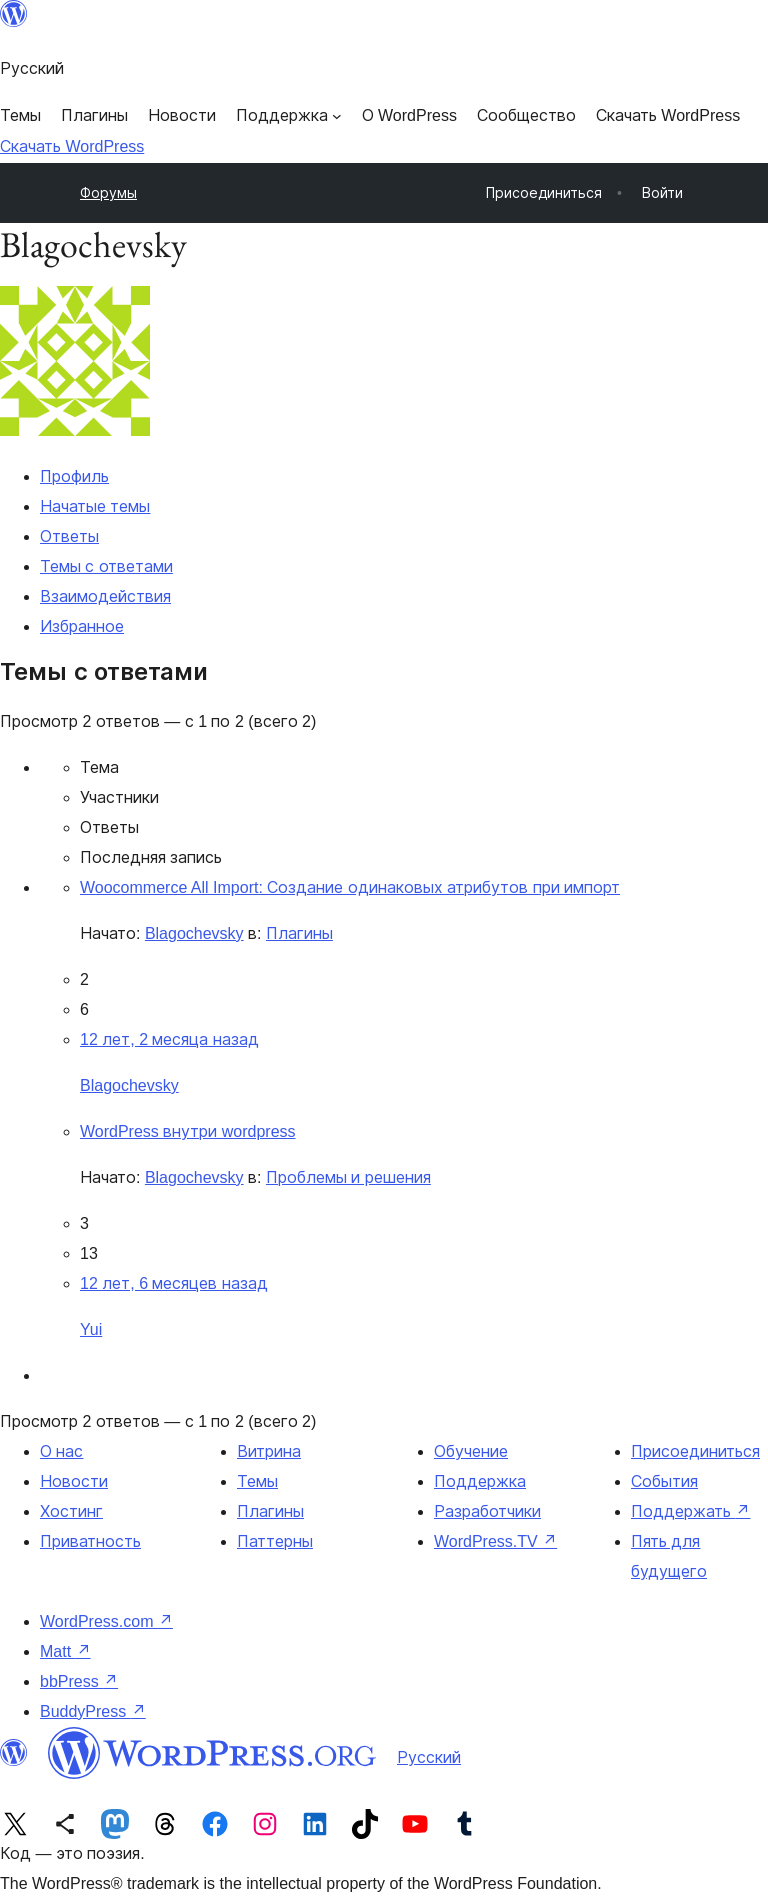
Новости (74, 1481)
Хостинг (71, 1511)
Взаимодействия (105, 596)
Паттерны (275, 1541)
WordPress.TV (495, 1541)
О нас (61, 1451)
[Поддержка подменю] (289, 116)
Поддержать (690, 1511)
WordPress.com (106, 1621)
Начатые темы (95, 506)
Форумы (108, 193)
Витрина (269, 1451)
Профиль (74, 476)
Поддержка (480, 1481)
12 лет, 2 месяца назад (169, 1039)
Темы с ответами (106, 566)
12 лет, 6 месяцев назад (174, 1283)
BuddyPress (93, 1711)
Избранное (82, 626)
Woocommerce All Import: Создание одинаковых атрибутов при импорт (350, 887)
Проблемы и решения (348, 1177)
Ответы (69, 536)
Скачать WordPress (72, 146)
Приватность (90, 1541)
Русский (429, 1757)
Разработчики (487, 1511)
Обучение (471, 1451)
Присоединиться (695, 1451)
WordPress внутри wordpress (188, 1131)
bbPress (79, 1681)
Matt (65, 1651)
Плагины (299, 933)
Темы (257, 1481)
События (664, 1481)
